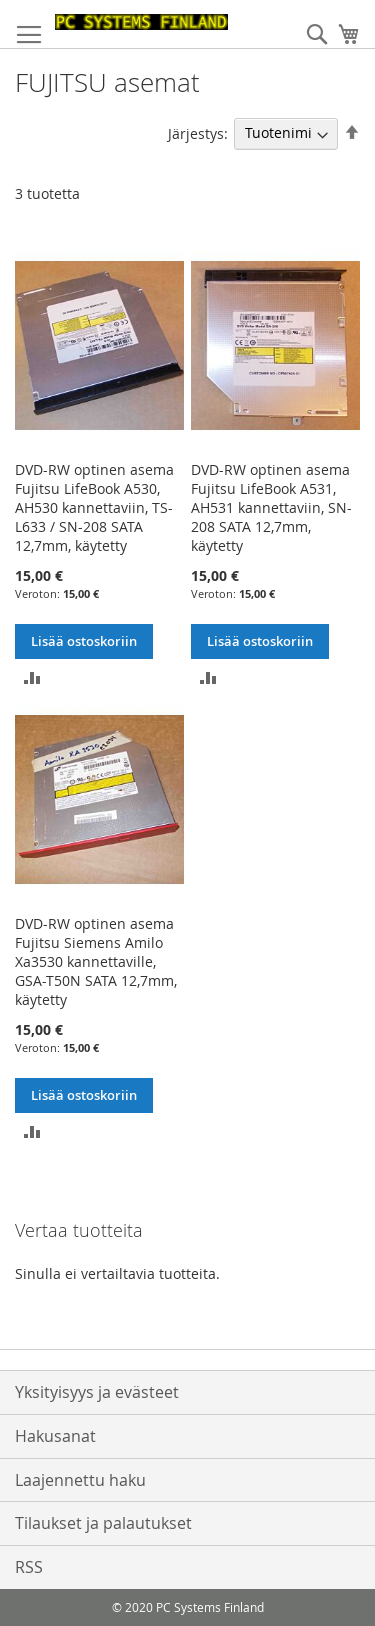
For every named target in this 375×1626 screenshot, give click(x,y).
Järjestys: (198, 132)
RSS (29, 1567)
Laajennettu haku (80, 1480)
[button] (32, 676)
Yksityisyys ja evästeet (97, 1392)
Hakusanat (55, 1436)
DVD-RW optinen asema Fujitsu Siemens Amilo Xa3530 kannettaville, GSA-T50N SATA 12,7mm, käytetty (96, 961)
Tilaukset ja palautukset (103, 1523)
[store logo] (141, 22)
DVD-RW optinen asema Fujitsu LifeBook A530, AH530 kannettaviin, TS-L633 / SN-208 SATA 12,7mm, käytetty (94, 507)
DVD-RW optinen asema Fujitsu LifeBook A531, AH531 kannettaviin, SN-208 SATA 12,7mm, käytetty (271, 507)
